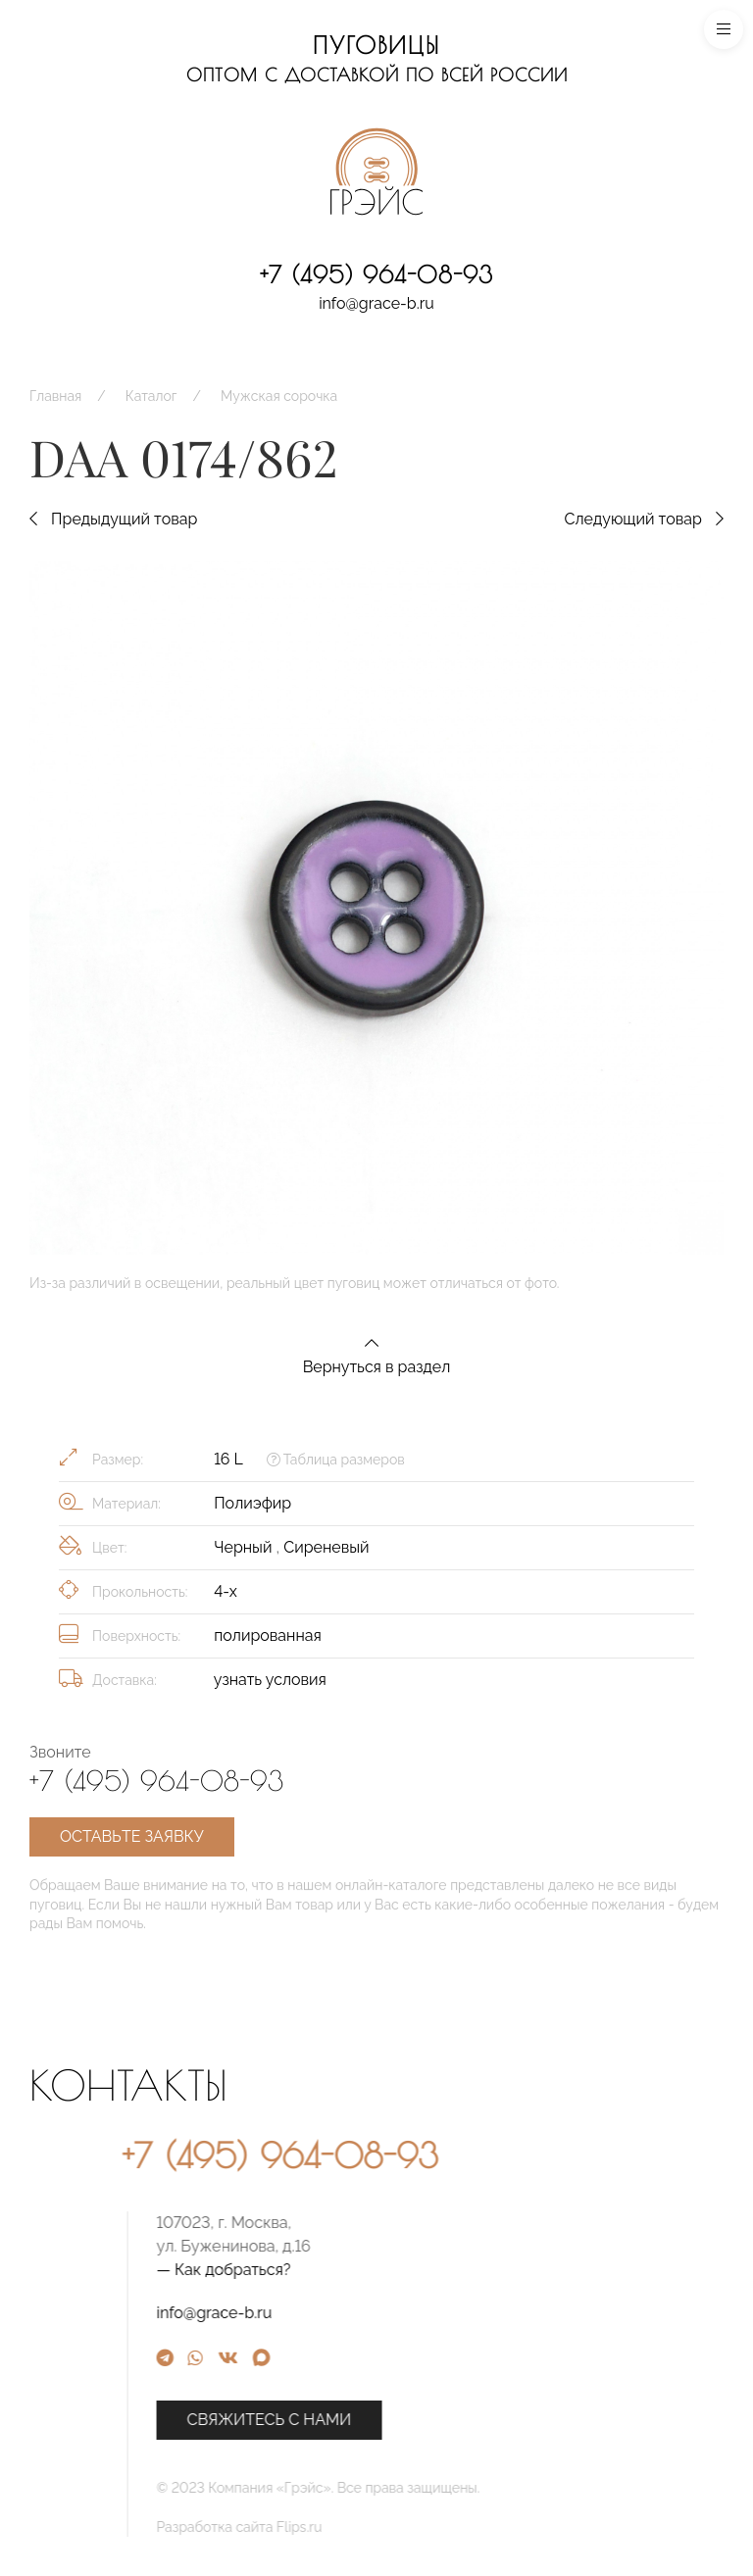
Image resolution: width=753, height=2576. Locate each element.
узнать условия (270, 1679)
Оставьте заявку (132, 1836)
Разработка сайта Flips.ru (399, 2527)
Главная (55, 396)
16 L (228, 1459)
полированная (268, 1635)
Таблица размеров (336, 1459)
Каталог (151, 396)
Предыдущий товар (113, 519)
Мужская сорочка (279, 396)
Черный (245, 1547)
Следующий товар (644, 519)
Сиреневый (326, 1547)
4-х (225, 1591)
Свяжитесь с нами (429, 2419)
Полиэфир (252, 1503)
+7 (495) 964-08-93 (376, 274)
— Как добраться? (384, 2269)
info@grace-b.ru (376, 303)
